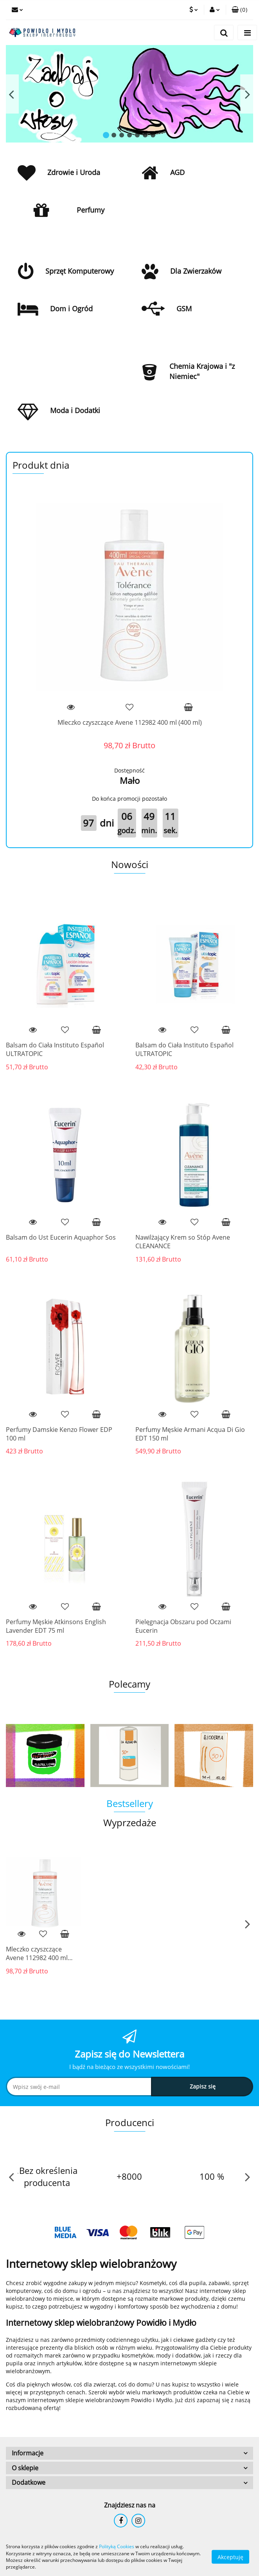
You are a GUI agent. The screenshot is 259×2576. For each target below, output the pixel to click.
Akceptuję (230, 2556)
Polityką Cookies (116, 2546)
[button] (239, 10)
